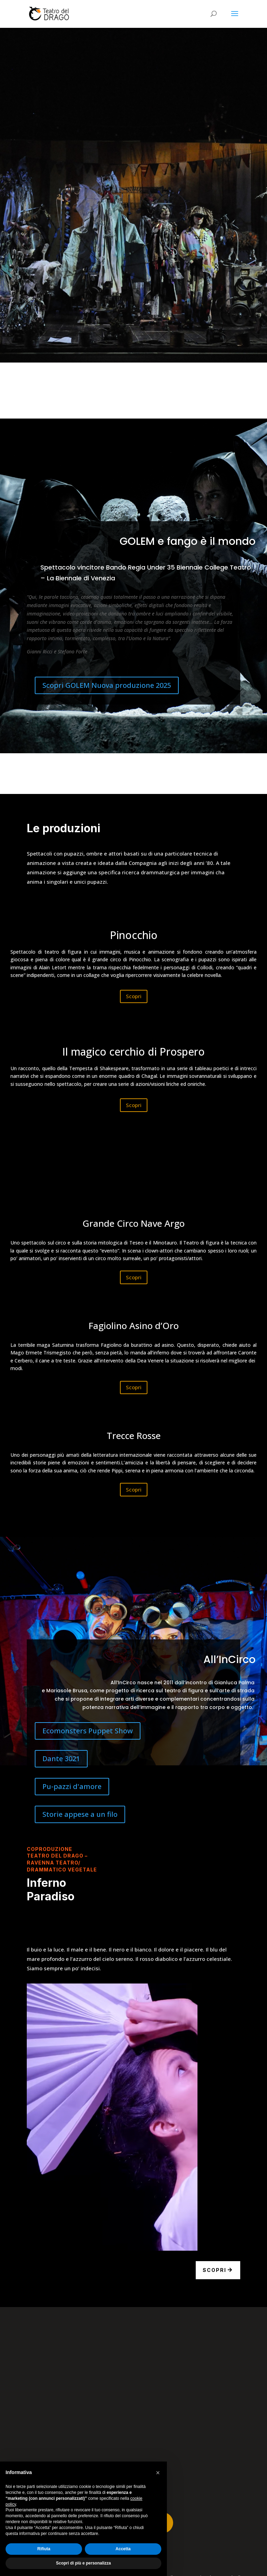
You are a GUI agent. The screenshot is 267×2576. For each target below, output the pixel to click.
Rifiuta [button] (43, 2548)
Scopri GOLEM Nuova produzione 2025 (106, 685)
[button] (157, 2472)
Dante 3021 (61, 1758)
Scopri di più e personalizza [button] (83, 2563)
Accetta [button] (122, 2548)
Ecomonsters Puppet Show (87, 1730)
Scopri (133, 996)
